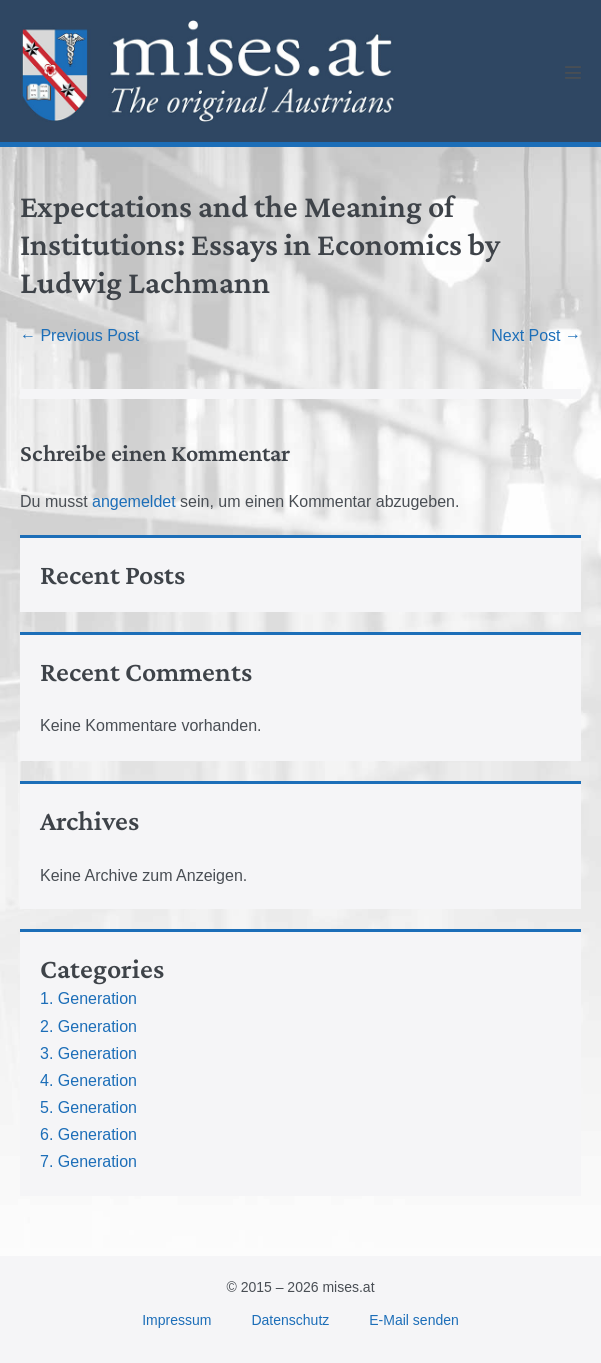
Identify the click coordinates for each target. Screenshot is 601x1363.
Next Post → (536, 335)
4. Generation (88, 1080)
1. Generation (88, 998)
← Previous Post (79, 335)
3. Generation (88, 1053)
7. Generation (88, 1161)
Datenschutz (290, 1320)
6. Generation (88, 1134)
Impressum (176, 1320)
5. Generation (88, 1107)
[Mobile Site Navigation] (573, 72)
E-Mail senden (414, 1320)
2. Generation (88, 1026)
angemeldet (134, 501)
